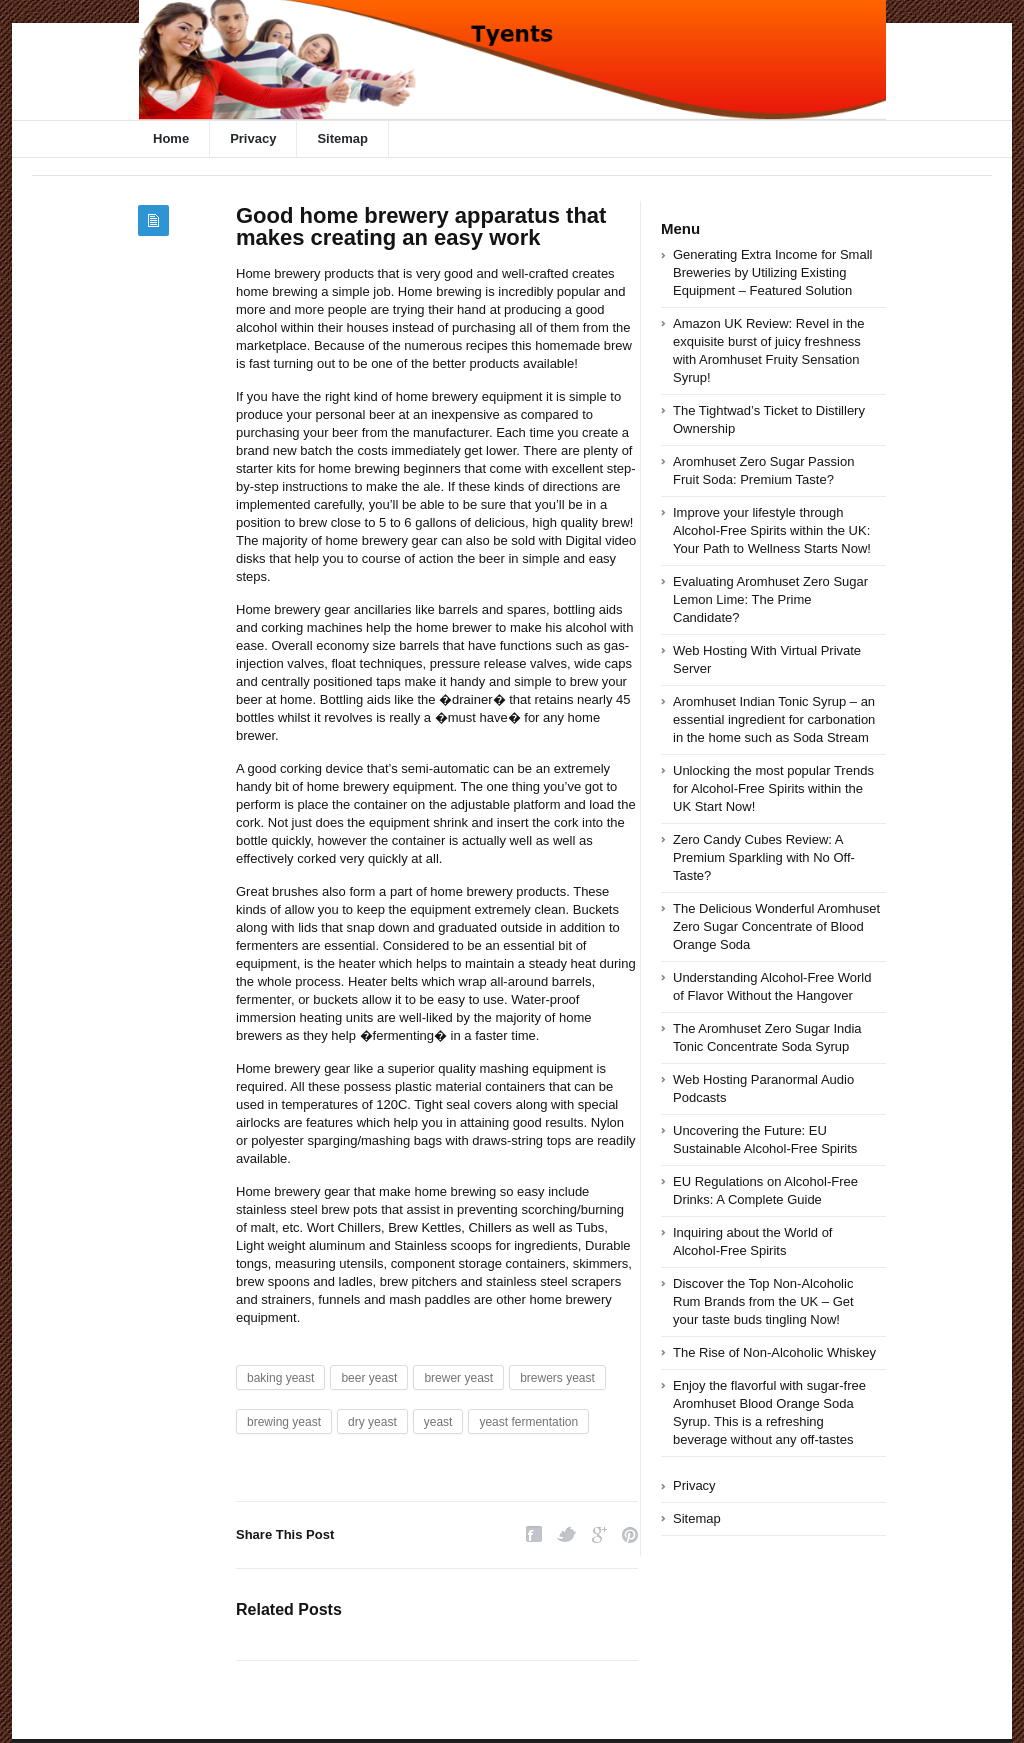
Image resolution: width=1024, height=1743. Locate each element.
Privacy (253, 138)
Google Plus (599, 1534)
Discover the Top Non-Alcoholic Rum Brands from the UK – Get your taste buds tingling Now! (763, 1301)
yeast (438, 1422)
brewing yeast (284, 1422)
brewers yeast (557, 1378)
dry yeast (372, 1422)
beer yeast (369, 1378)
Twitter (567, 1534)
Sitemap (342, 138)
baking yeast (280, 1378)
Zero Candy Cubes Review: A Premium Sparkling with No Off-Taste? (764, 857)
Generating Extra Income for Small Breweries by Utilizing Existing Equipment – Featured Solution (772, 272)
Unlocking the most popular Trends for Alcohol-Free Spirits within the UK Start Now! (773, 788)
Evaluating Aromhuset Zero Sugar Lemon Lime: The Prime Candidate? (770, 599)
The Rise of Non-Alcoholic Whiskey (774, 1352)
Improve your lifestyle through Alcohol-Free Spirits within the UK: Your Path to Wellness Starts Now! (772, 530)
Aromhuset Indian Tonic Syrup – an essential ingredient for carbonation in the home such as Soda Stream (774, 719)
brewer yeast (458, 1378)
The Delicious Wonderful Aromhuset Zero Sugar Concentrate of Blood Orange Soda (776, 926)
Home (171, 138)
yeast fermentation (528, 1422)
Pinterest (630, 1534)
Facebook (534, 1534)
